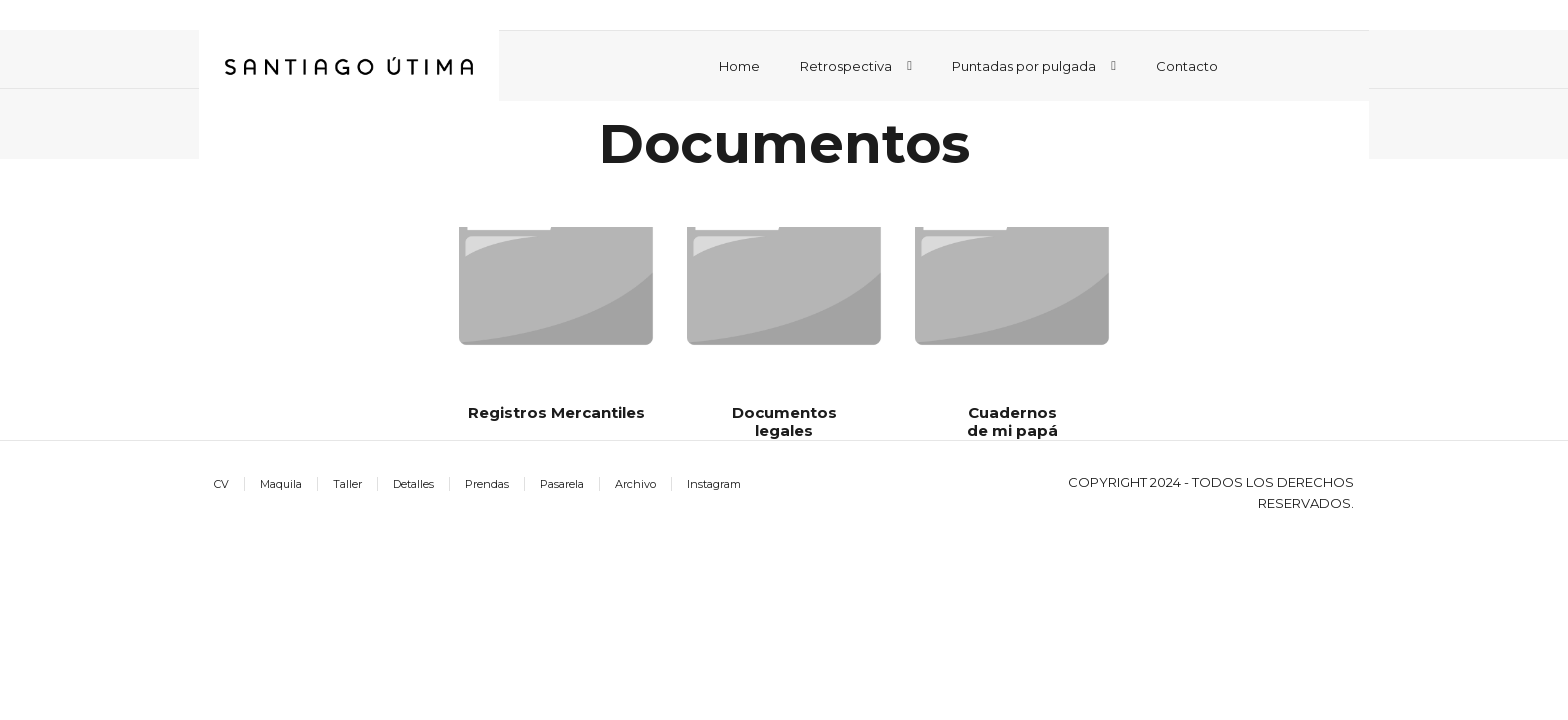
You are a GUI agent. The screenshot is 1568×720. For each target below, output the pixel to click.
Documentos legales (784, 421)
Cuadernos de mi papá (1012, 421)
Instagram (714, 484)
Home (739, 66)
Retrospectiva (846, 66)
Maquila (281, 484)
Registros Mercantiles (556, 412)
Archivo (635, 484)
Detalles (413, 484)
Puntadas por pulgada (1024, 66)
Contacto (1187, 66)
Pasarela (562, 484)
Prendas (487, 484)
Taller (347, 484)
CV (221, 484)
